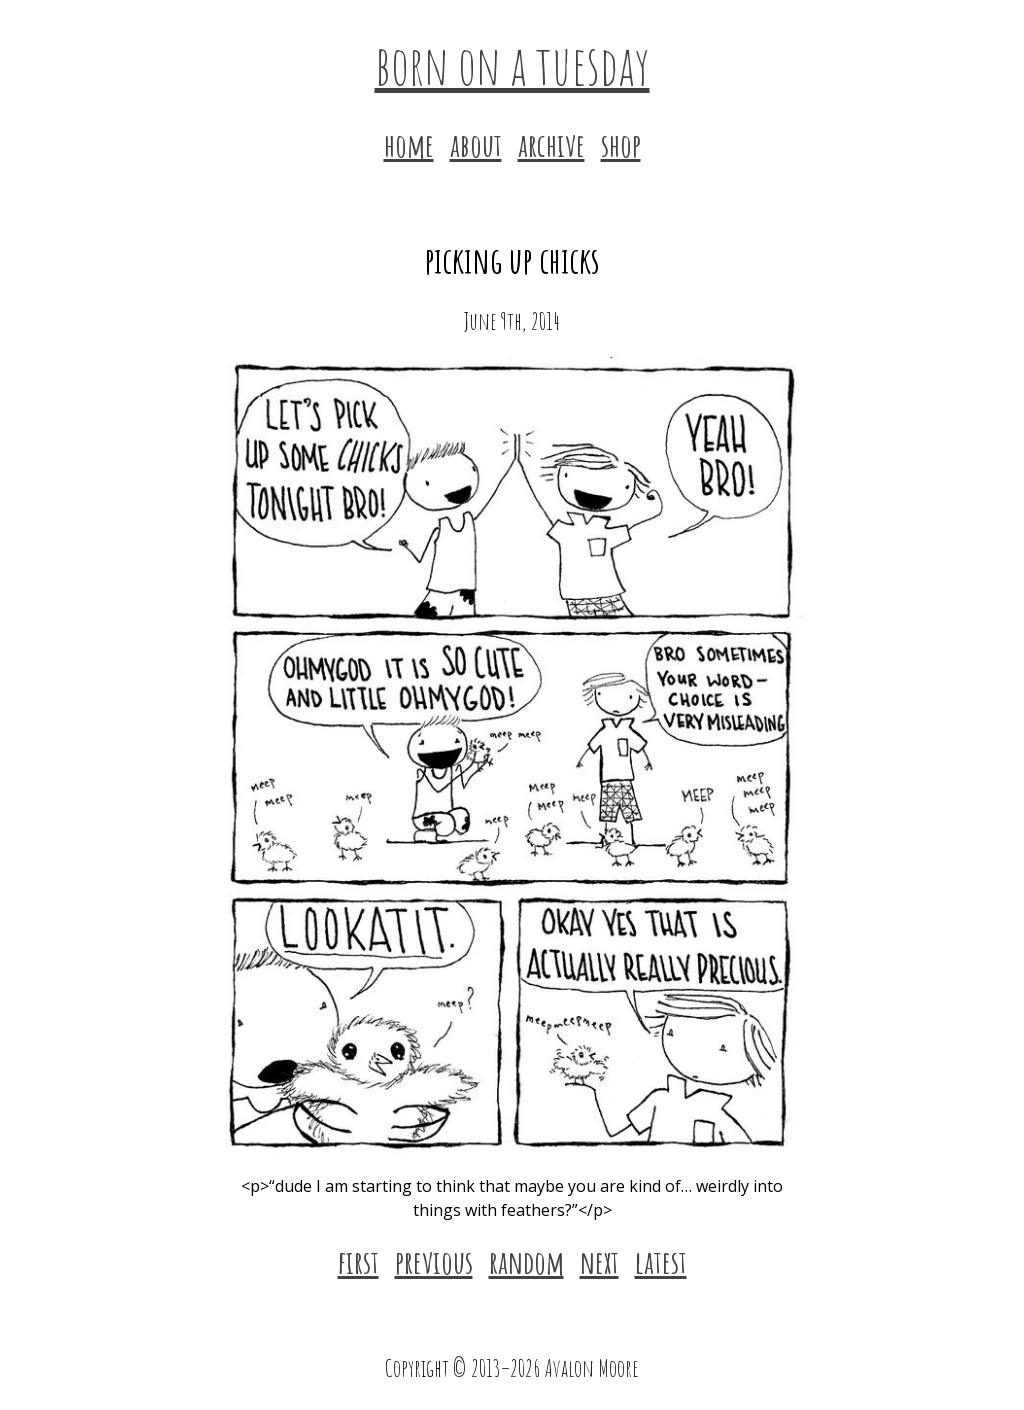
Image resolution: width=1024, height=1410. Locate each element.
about (476, 144)
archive (551, 144)
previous (434, 1261)
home (409, 144)
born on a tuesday (512, 64)
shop (621, 144)
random (526, 1261)
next (599, 1261)
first (358, 1261)
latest (661, 1261)
